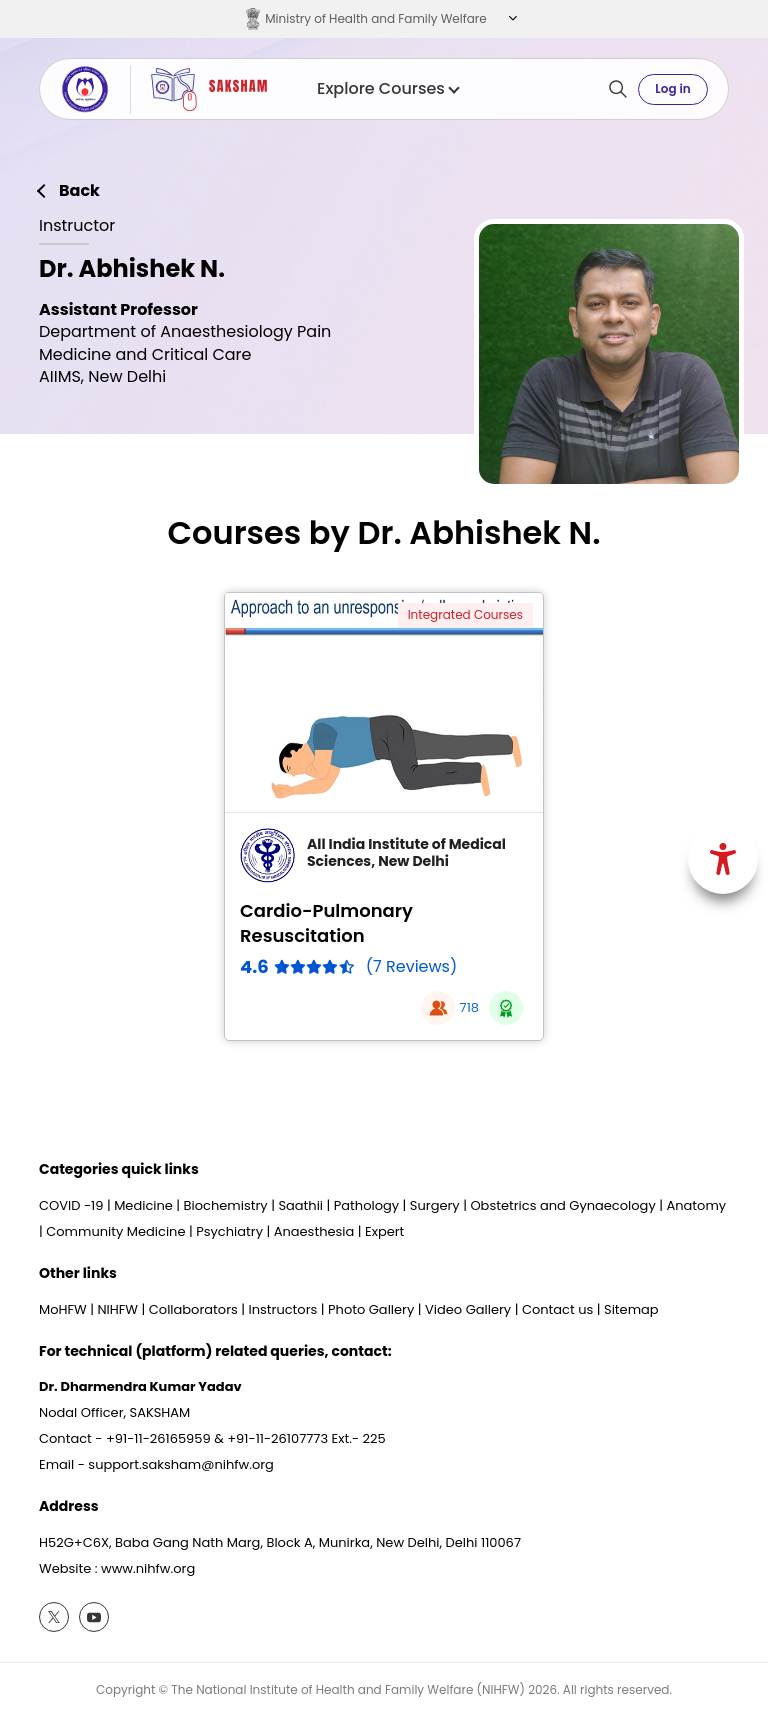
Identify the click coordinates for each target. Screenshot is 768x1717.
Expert (384, 1231)
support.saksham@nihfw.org (181, 1464)
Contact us (557, 1309)
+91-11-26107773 (277, 1438)
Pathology (366, 1205)
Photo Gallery (371, 1309)
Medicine (143, 1205)
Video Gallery (468, 1309)
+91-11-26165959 (158, 1438)
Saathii (300, 1205)
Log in (672, 88)
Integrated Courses (465, 614)
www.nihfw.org (148, 1568)
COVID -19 (71, 1205)
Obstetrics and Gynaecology (562, 1205)
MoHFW (63, 1309)
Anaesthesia (314, 1231)
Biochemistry (226, 1205)
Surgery (435, 1205)
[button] (510, 19)
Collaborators (193, 1309)
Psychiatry (229, 1231)
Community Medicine (115, 1231)
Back (79, 191)
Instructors (283, 1309)
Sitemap (631, 1309)
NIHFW (117, 1309)
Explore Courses (387, 89)
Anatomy (696, 1205)
